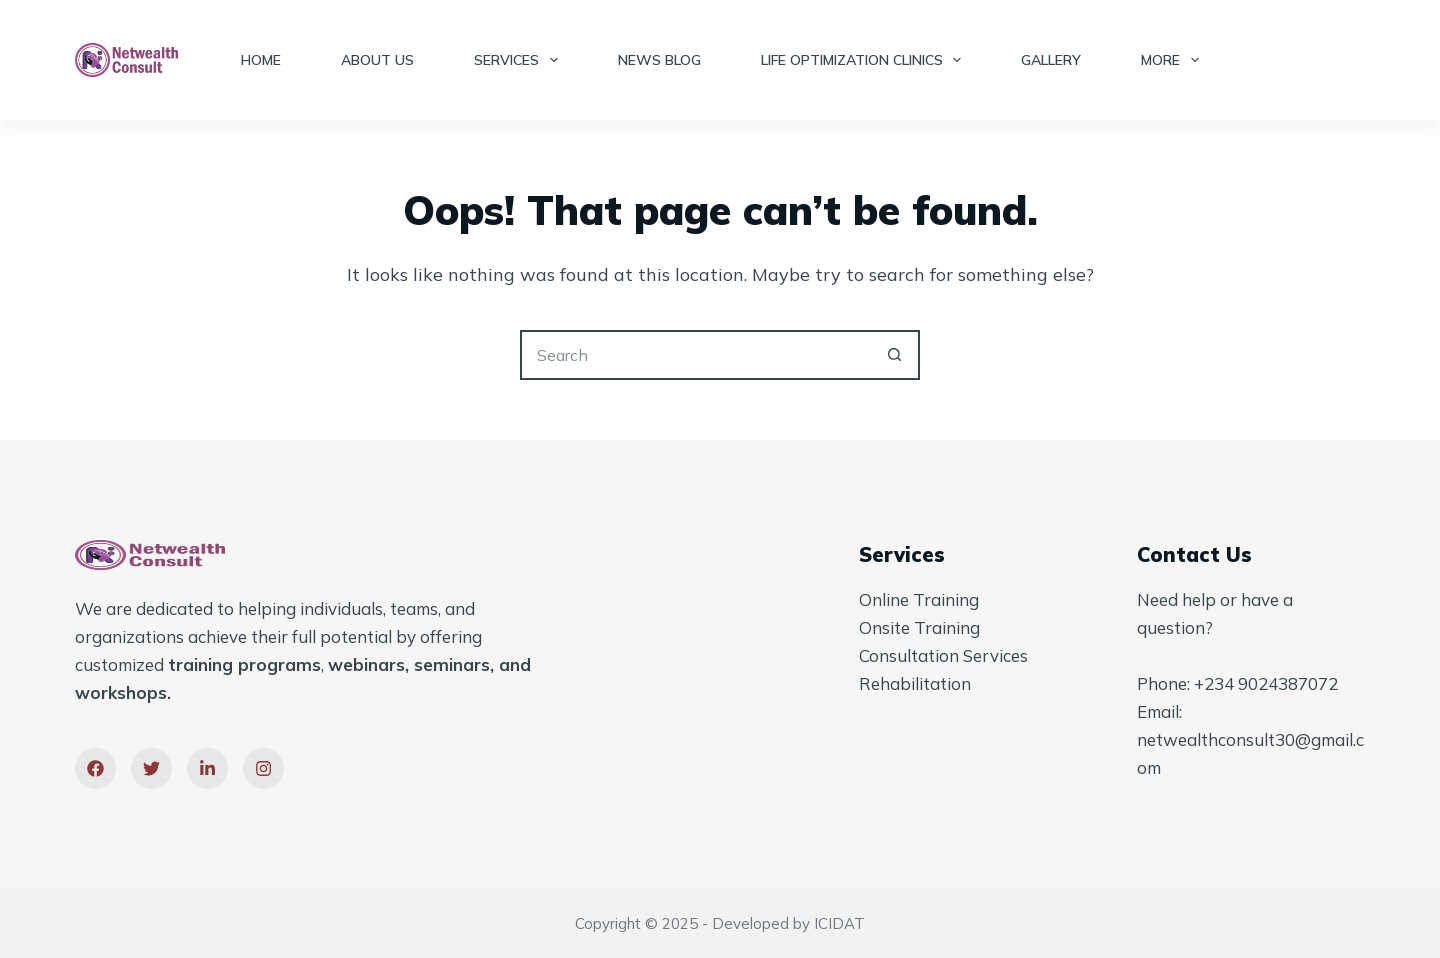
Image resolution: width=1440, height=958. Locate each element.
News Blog (659, 60)
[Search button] (895, 355)
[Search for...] (695, 355)
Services (520, 60)
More (1174, 60)
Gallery (1051, 60)
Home (261, 60)
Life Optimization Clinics (865, 60)
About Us (377, 60)
